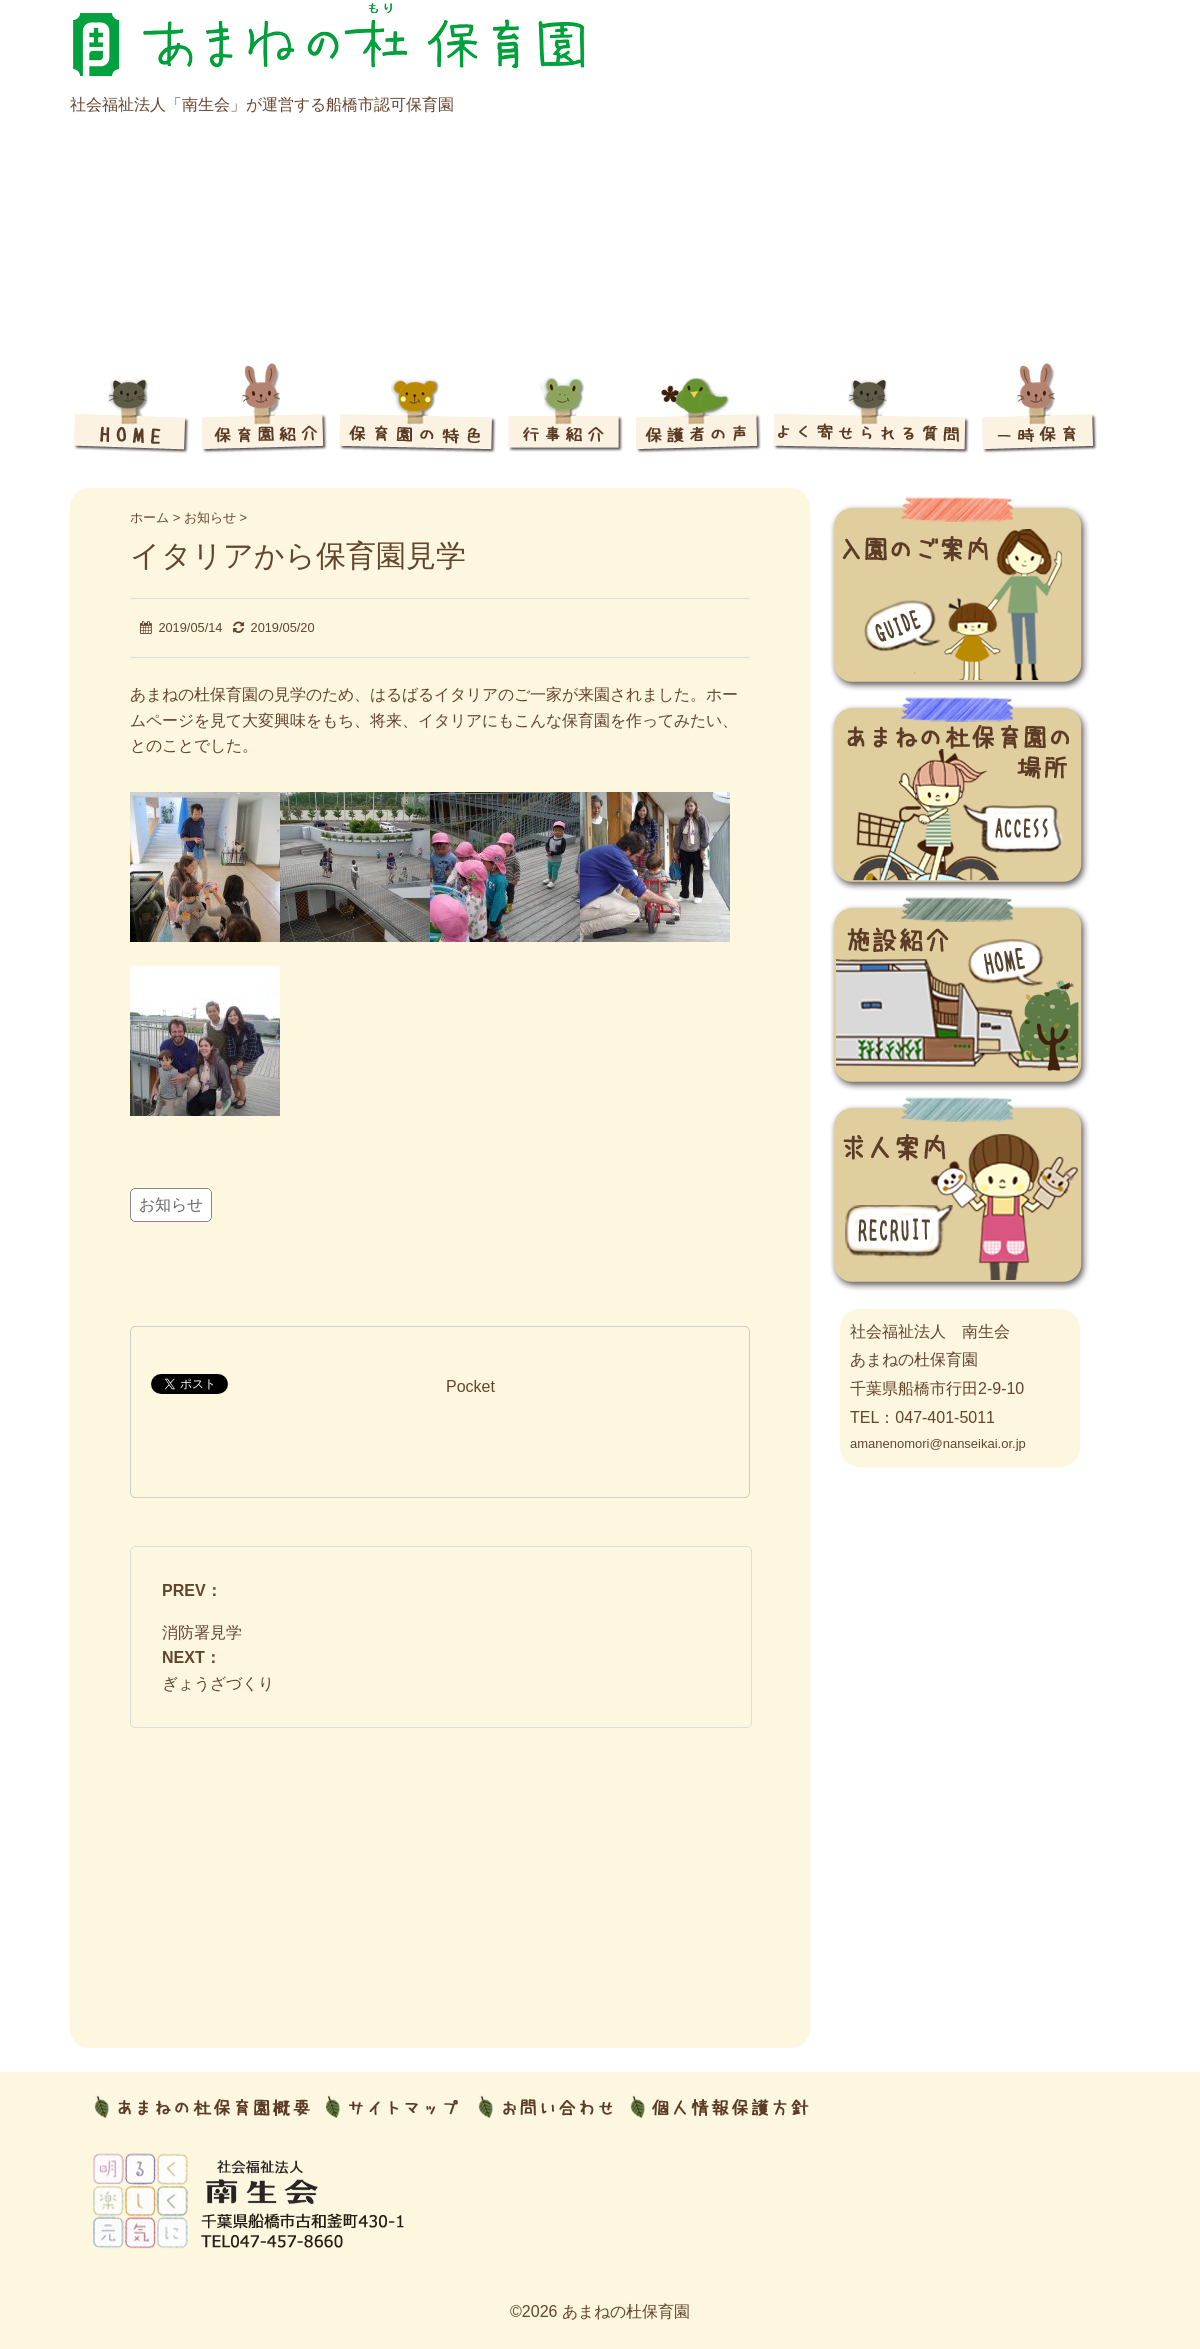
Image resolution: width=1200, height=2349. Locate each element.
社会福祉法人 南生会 (930, 1331)
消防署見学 (202, 1632)
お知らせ (171, 1204)
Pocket (470, 1386)
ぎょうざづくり (218, 1683)
